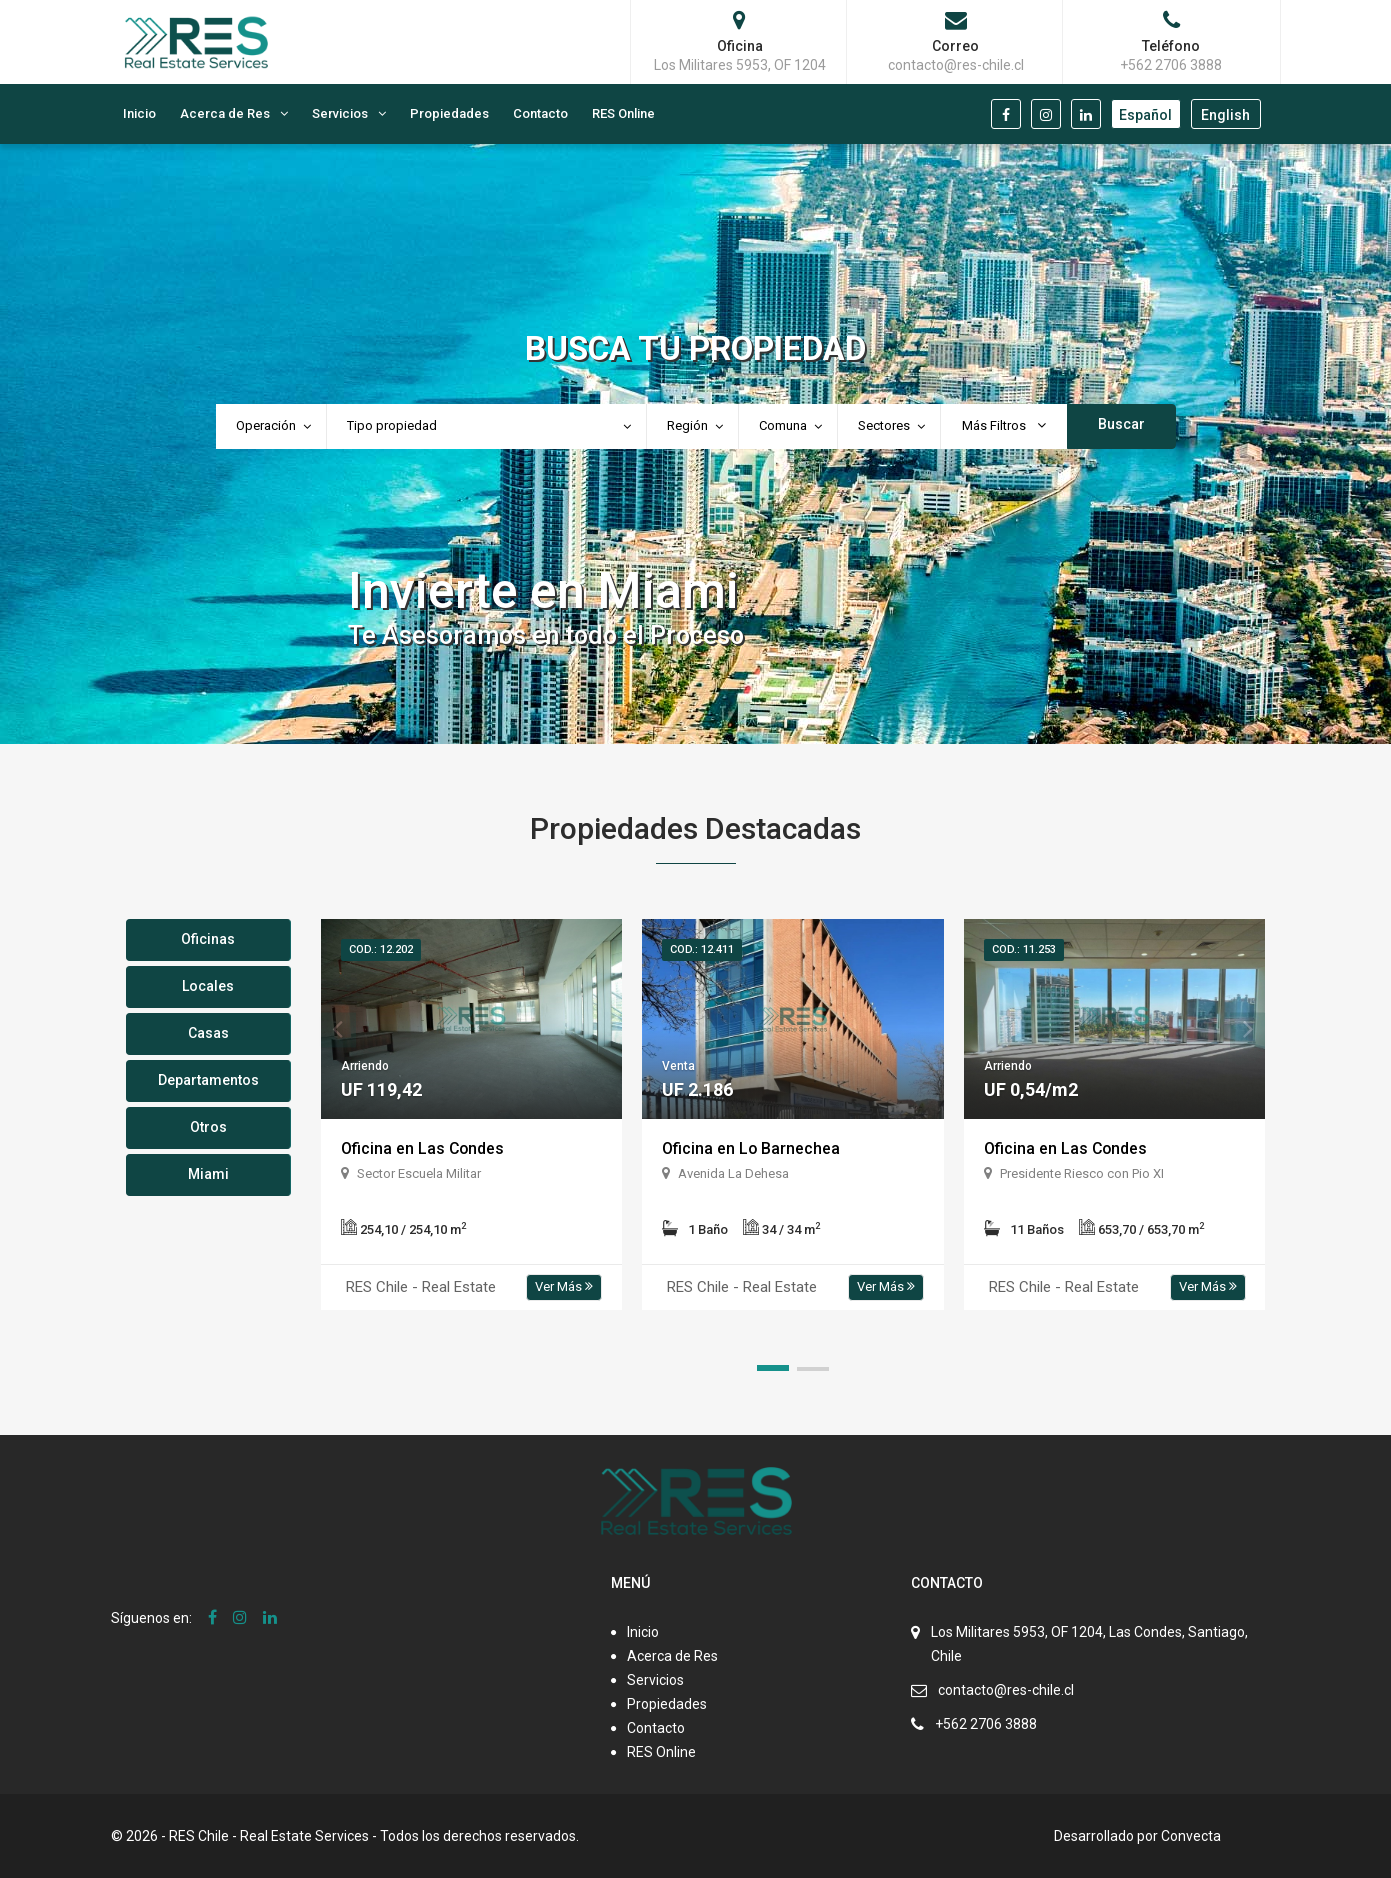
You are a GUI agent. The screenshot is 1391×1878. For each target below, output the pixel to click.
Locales (208, 986)
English (1225, 115)
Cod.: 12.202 (381, 949)
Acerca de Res (225, 113)
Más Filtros (1004, 425)
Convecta (1191, 1836)
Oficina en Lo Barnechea (751, 1148)
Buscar (1121, 424)
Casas (208, 1033)
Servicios (340, 113)
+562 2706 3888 (986, 1724)
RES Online (623, 113)
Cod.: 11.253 (1024, 949)
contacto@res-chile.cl (1006, 1690)
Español (1145, 115)
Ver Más (564, 1286)
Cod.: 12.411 (702, 949)
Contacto (540, 113)
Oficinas (208, 939)
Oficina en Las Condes (423, 1148)
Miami (208, 1174)
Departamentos (208, 1080)
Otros (208, 1127)
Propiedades (449, 113)
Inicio (139, 113)
